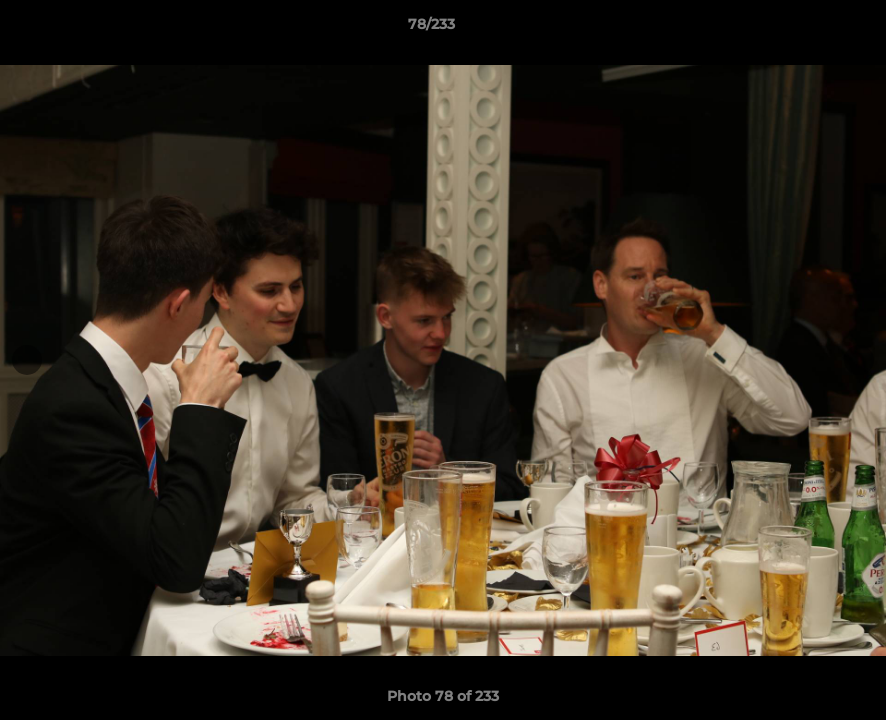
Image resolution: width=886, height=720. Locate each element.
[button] (802, 29)
